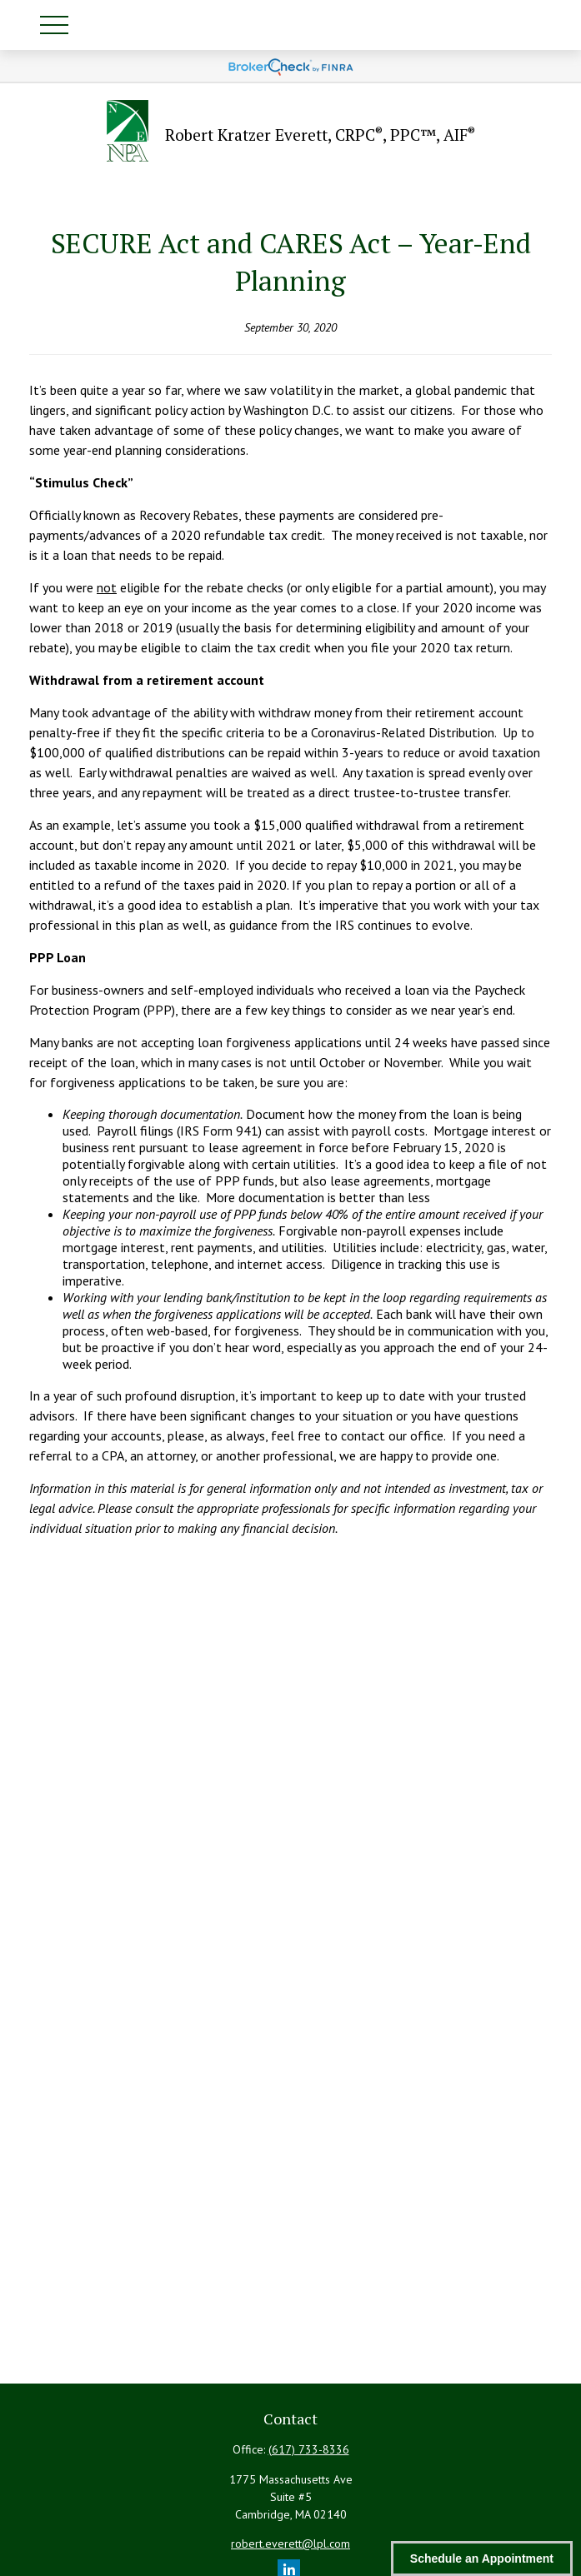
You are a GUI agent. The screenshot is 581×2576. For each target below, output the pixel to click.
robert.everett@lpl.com (290, 2543)
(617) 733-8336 (308, 2449)
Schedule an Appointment (481, 2558)
